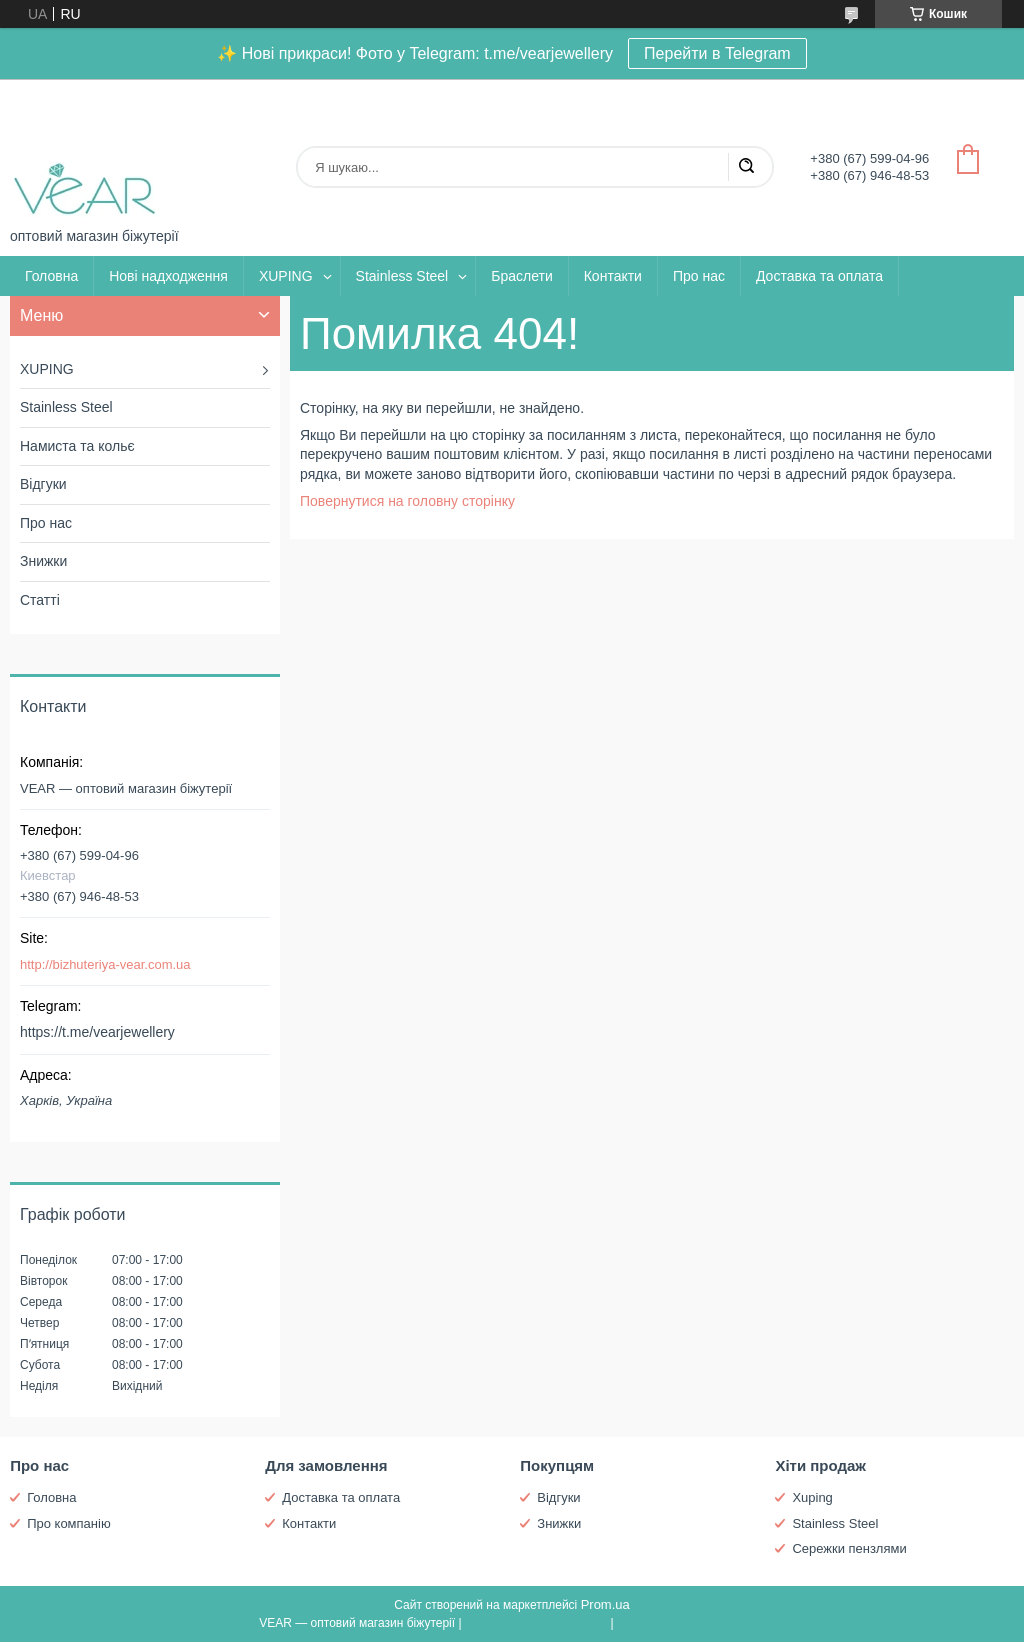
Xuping (812, 1497)
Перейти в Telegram (717, 53)
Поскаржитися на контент (536, 1623)
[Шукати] (746, 167)
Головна (51, 276)
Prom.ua (605, 1604)
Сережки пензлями (849, 1548)
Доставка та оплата (819, 276)
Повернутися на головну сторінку (407, 501)
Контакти (613, 276)
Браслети (521, 276)
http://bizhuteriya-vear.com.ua (105, 964)
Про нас (699, 276)
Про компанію (69, 1523)
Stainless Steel (402, 276)
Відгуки (43, 484)
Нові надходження (168, 276)
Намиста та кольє (77, 446)
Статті (40, 600)
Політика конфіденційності (691, 1623)
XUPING (286, 276)
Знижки (43, 561)
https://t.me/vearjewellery (97, 1032)
